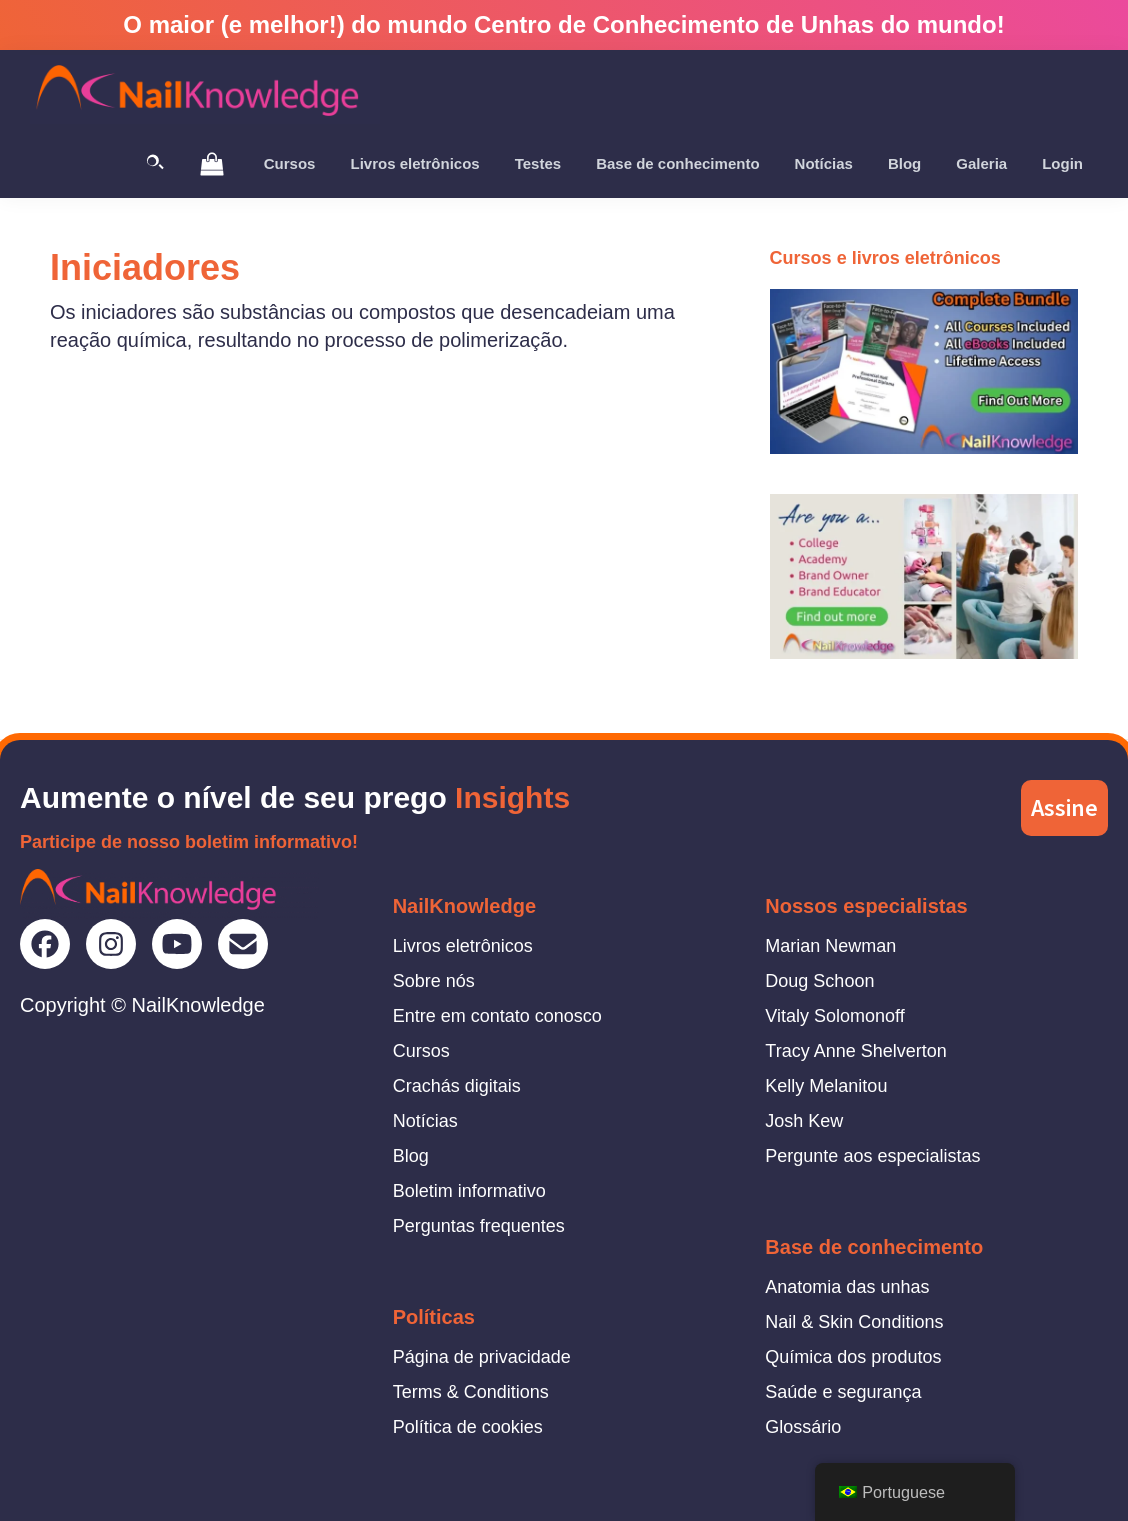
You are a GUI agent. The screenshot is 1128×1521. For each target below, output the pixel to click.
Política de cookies (468, 1427)
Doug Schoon (819, 981)
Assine (1064, 807)
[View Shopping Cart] (212, 163)
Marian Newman (830, 946)
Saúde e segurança (843, 1392)
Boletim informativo (469, 1191)
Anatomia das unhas (847, 1287)
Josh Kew (804, 1121)
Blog (411, 1156)
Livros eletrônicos (463, 946)
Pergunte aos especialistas (872, 1156)
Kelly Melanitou (826, 1086)
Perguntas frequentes (479, 1226)
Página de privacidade (482, 1357)
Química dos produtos (853, 1357)
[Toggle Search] (155, 163)
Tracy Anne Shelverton (855, 1051)
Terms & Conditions (471, 1392)
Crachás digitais (457, 1086)
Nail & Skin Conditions (854, 1322)
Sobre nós (434, 981)
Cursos (421, 1051)
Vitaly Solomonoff (834, 1016)
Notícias (425, 1121)
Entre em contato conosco (497, 1016)
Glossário (803, 1427)
